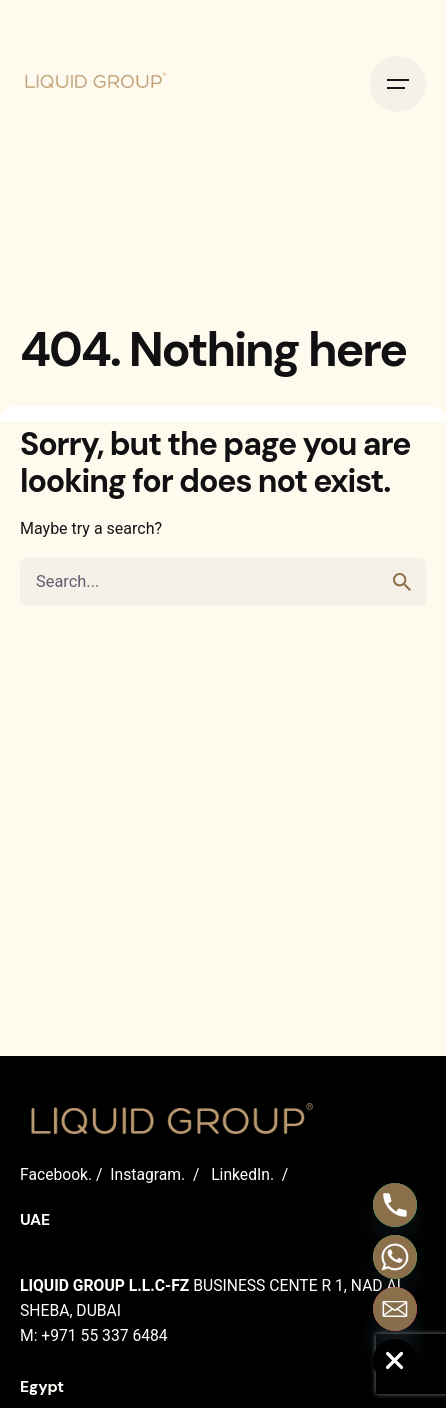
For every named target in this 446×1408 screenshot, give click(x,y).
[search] (402, 582)
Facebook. (56, 1174)
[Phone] (395, 1205)
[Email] (395, 1309)
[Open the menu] (398, 84)
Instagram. (147, 1174)
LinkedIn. (242, 1174)
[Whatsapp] (395, 1257)
